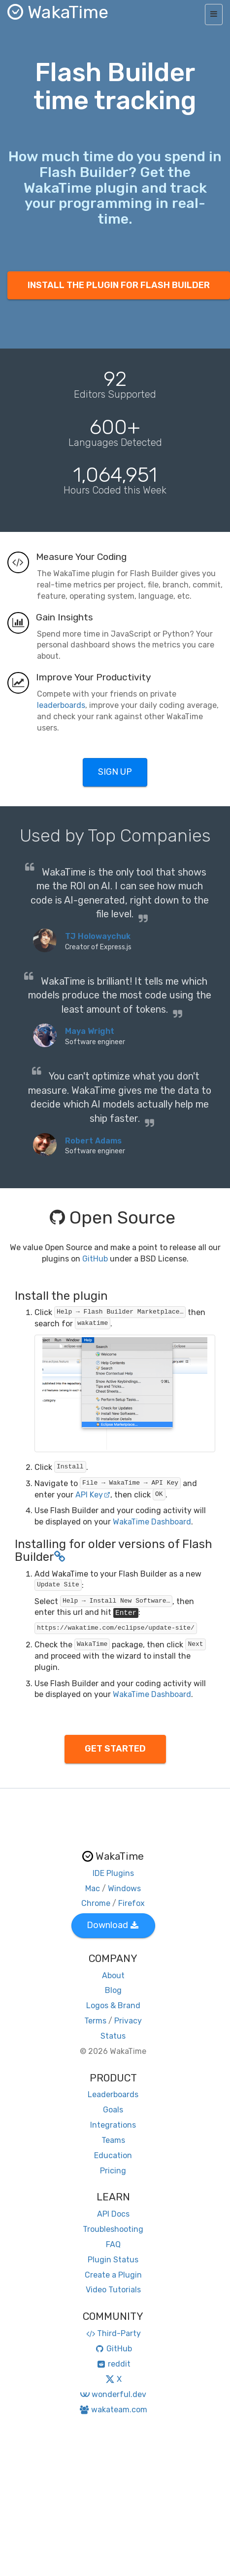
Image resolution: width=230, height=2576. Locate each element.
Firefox (131, 1903)
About (113, 1975)
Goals (113, 2109)
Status (113, 2036)
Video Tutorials (113, 2289)
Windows (124, 1888)
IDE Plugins (113, 1873)
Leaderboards (113, 2094)
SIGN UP (115, 771)
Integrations (113, 2125)
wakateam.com (113, 2409)
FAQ (113, 2244)
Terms (95, 2020)
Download (112, 1925)
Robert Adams (93, 1140)
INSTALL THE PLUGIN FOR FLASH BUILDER (119, 285)
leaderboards (61, 705)
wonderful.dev (113, 2394)
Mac (92, 1888)
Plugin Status (113, 2259)
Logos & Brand (113, 2005)
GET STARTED (115, 1748)
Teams (113, 2140)
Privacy (128, 2020)
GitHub (95, 1258)
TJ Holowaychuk (98, 936)
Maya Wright (89, 1031)
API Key (92, 1494)
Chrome (95, 1903)
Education (113, 2155)
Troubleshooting (113, 2229)
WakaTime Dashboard (152, 1521)
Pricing (113, 2170)
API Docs (113, 2214)
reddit (113, 2364)
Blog (113, 1990)
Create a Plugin (113, 2275)
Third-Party (113, 2333)
